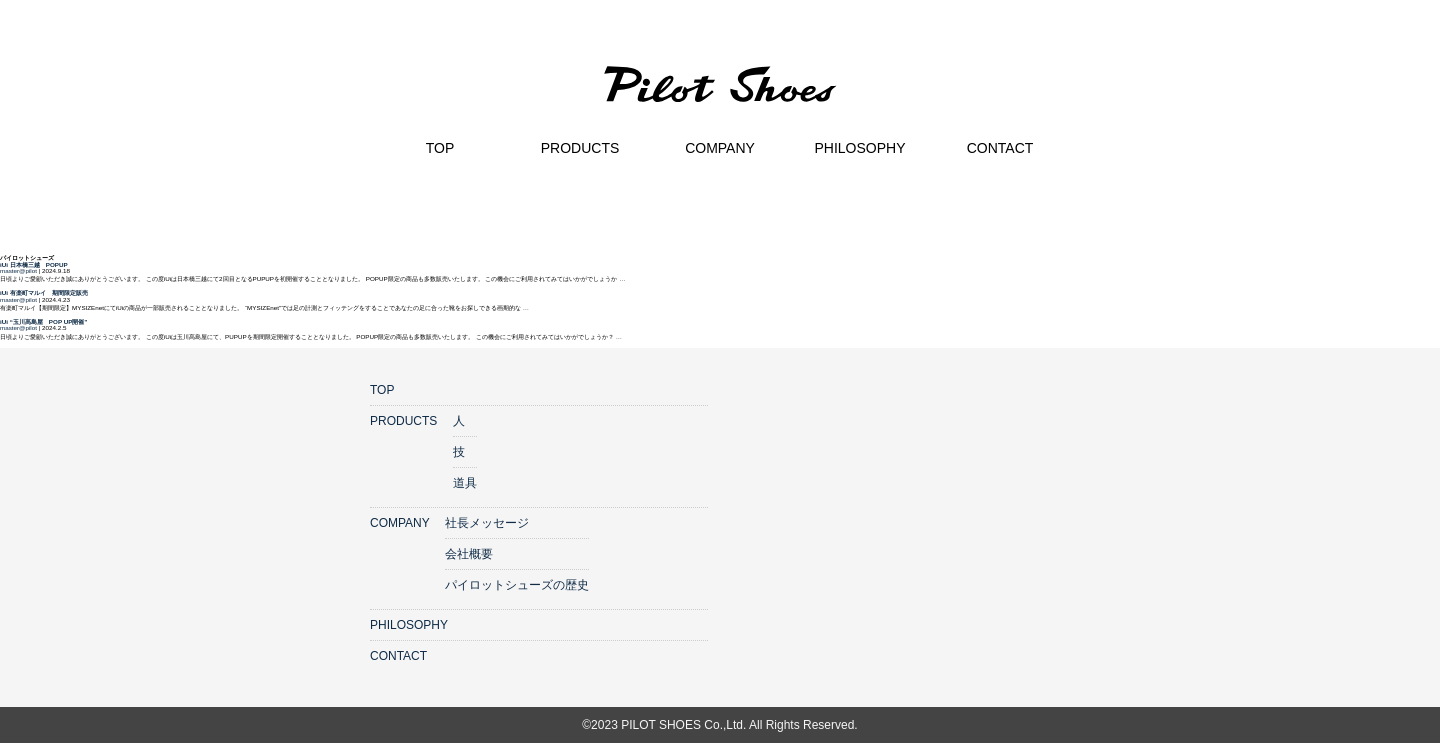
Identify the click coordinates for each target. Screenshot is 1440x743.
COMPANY (400, 523)
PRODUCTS (403, 421)
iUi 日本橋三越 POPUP (34, 264)
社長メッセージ (487, 523)
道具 (465, 483)
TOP (382, 390)
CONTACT (398, 656)
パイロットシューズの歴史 (517, 585)
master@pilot (18, 270)
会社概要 (469, 554)
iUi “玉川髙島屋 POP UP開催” (43, 321)
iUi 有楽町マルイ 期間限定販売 (44, 292)
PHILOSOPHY (409, 625)
